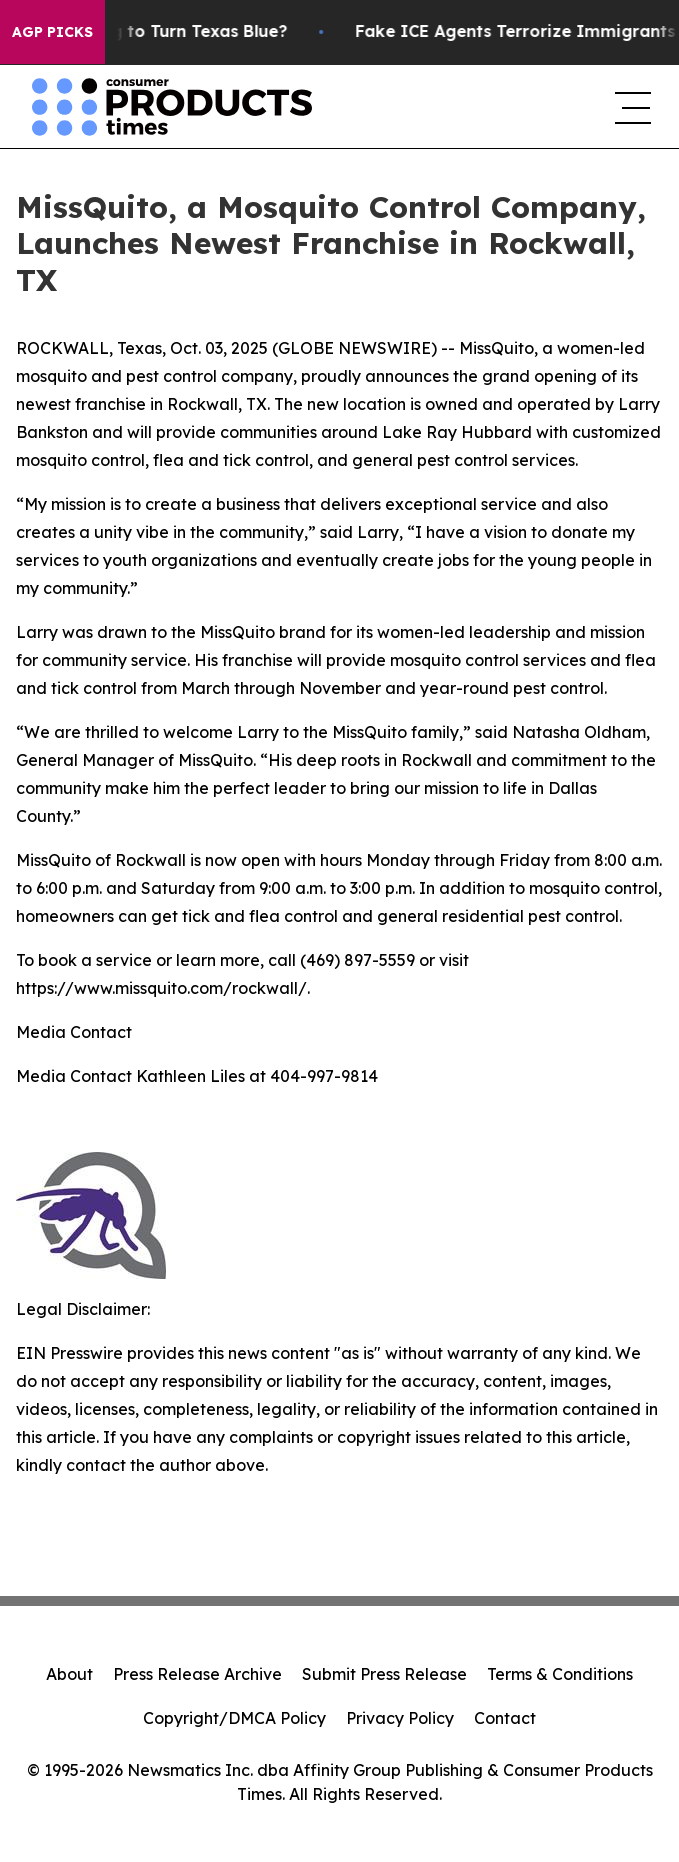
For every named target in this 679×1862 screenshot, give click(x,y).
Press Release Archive (197, 1674)
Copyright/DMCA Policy (234, 1718)
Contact (505, 1718)
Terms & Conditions (560, 1674)
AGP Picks (52, 32)
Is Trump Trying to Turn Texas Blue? (160, 31)
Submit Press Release (384, 1674)
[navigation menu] (631, 107)
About (69, 1674)
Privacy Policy (400, 1718)
